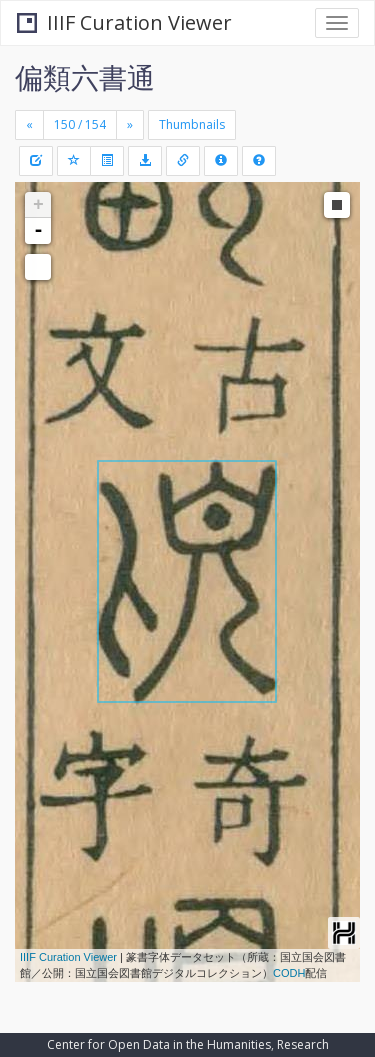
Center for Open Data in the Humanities (159, 1044)
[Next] (130, 125)
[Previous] (29, 125)
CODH (289, 973)
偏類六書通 (85, 77)
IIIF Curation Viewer (124, 22)
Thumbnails (192, 124)
